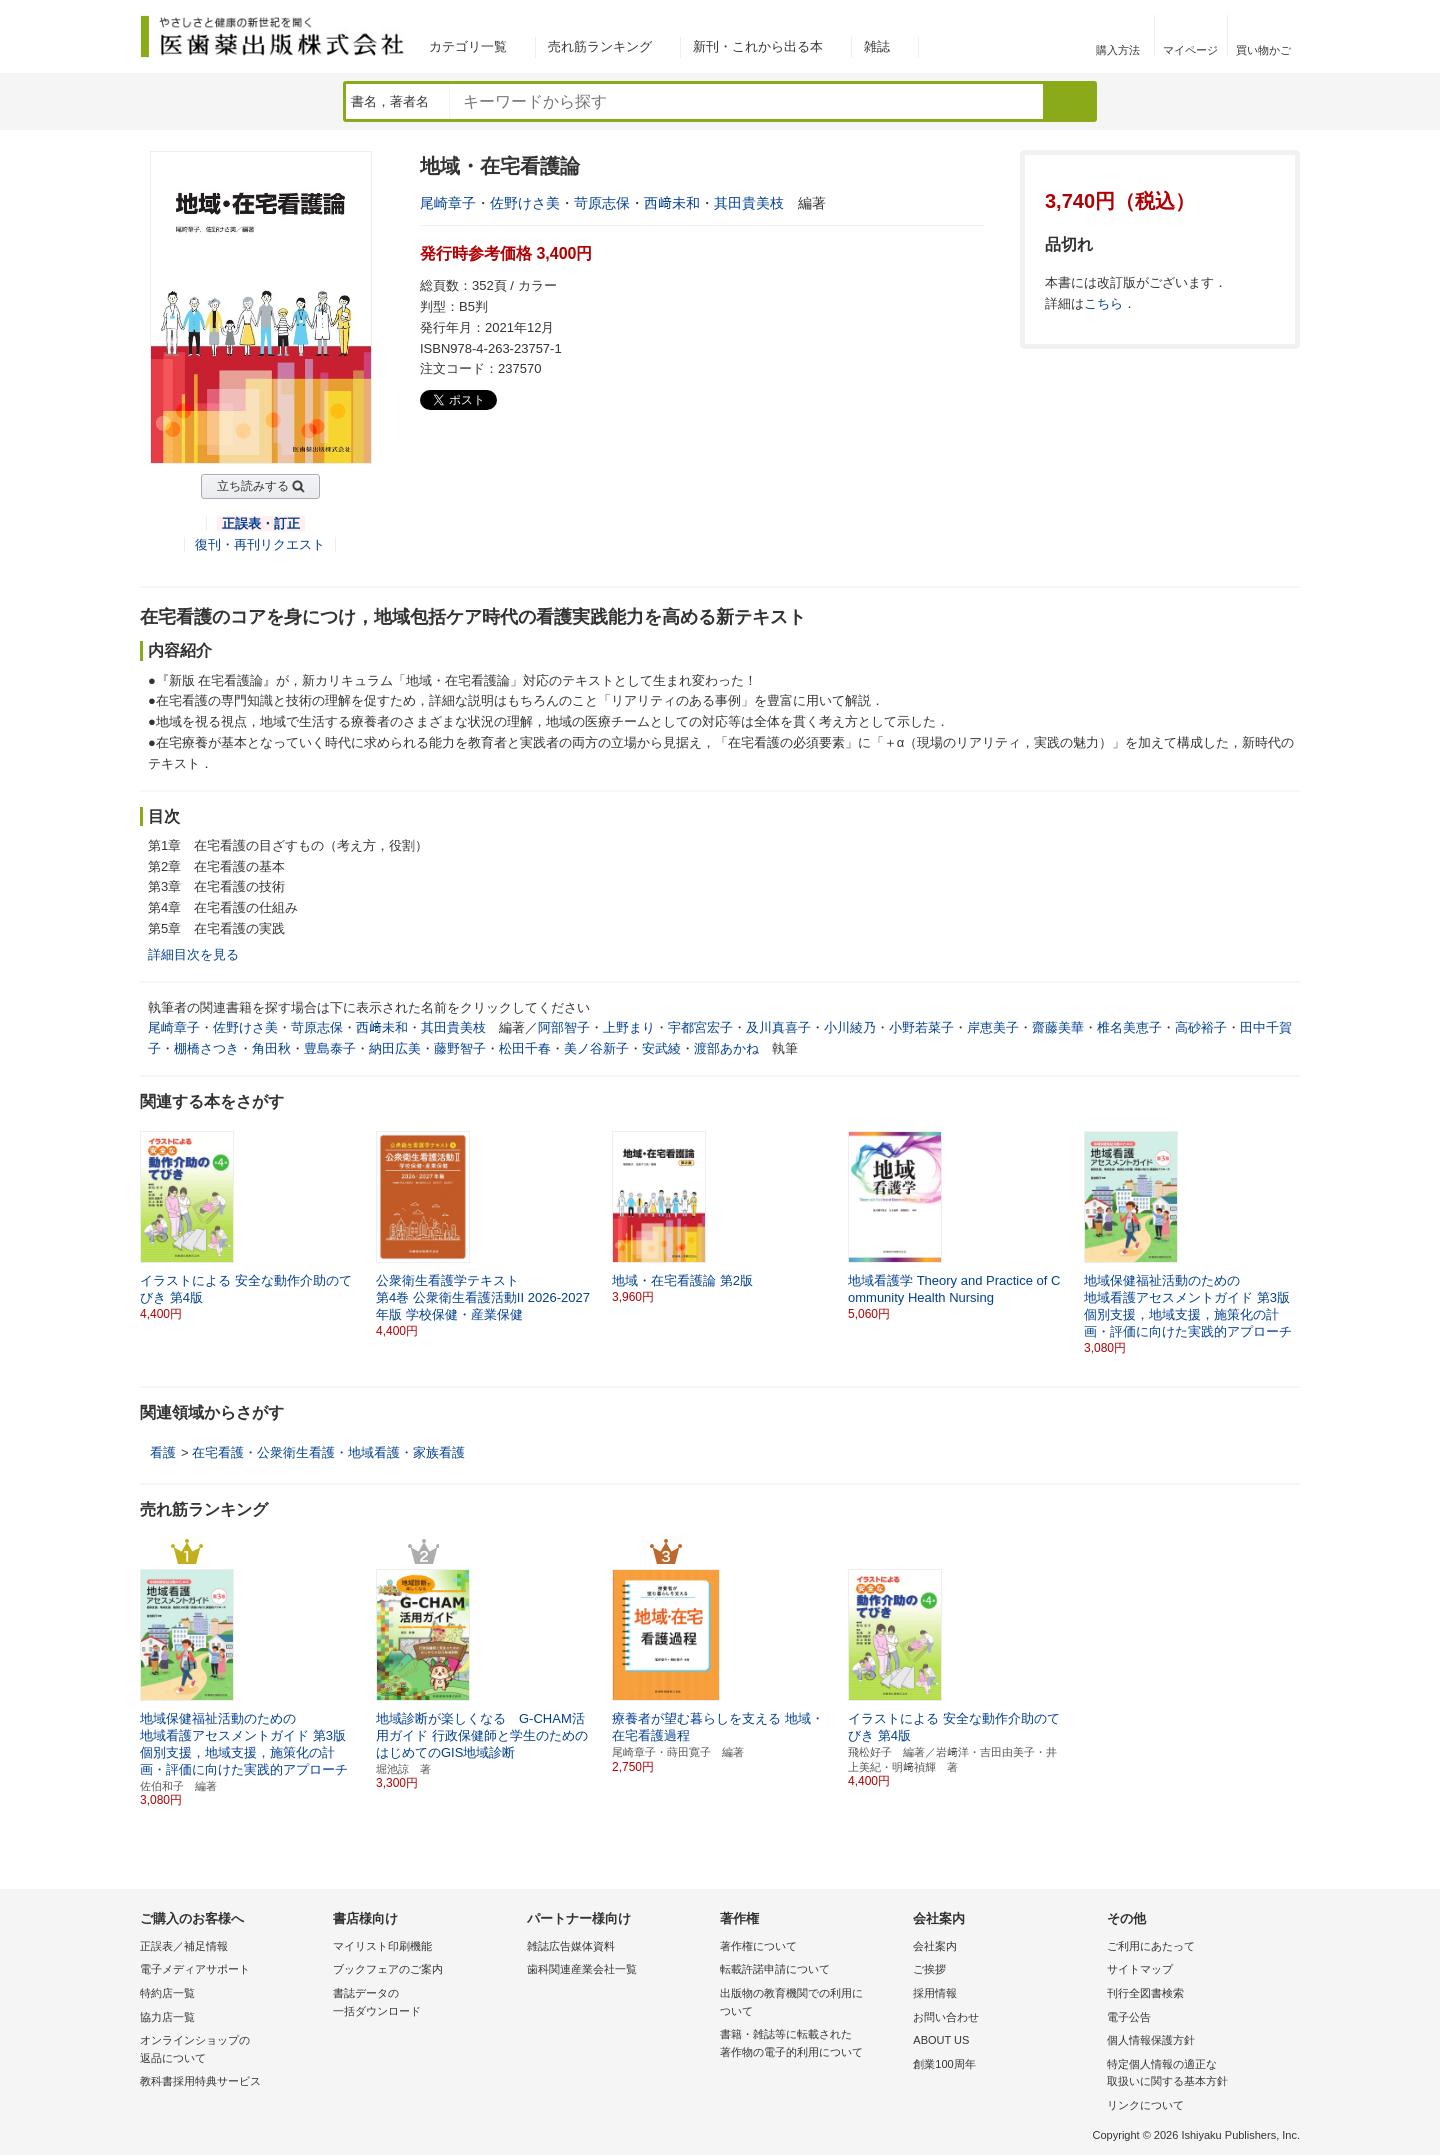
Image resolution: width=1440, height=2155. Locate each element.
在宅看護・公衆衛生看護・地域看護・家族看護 (328, 1452)
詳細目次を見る (193, 954)
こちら (1103, 303)
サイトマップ (1140, 1969)
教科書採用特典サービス (200, 2081)
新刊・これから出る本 (758, 46)
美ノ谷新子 (596, 1048)
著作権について (758, 1946)
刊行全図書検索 (1145, 1993)
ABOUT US (941, 2040)
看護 (163, 1452)
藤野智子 (460, 1048)
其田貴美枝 (749, 203)
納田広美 (395, 1048)
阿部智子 (564, 1027)
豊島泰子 (330, 1048)
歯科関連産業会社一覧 (582, 1969)
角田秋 (271, 1048)
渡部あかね (726, 1048)
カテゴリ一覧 (468, 46)
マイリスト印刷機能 (382, 1946)
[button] (1286, 1226)
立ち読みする (253, 486)
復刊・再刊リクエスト (260, 544)
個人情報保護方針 (1151, 2040)
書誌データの (424, 2003)
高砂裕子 (1201, 1027)
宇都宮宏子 (700, 1027)
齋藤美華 (1058, 1027)
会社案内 (935, 1946)
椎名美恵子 (1129, 1027)
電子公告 (1129, 2017)
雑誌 (877, 46)
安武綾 (661, 1048)
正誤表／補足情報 (184, 1946)
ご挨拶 (929, 1969)
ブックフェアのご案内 (388, 1969)
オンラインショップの (231, 2050)
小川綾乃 (850, 1027)
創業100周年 (944, 2064)
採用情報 (935, 1993)
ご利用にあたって (1151, 1946)
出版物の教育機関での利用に (811, 2003)
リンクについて (1145, 2105)
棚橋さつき (206, 1048)
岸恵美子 (993, 1027)
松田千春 (525, 1048)
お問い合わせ (946, 2017)
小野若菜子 (921, 1027)
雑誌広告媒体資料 (571, 1946)
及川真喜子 (778, 1027)
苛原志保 (602, 203)
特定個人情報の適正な (1198, 2074)
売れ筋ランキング (600, 46)
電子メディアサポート (195, 1969)
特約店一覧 (167, 1993)
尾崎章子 (448, 203)
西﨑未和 (672, 203)
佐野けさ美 (525, 203)
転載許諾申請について (775, 1969)
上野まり (629, 1027)
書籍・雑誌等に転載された (811, 2044)
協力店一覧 (167, 2017)
